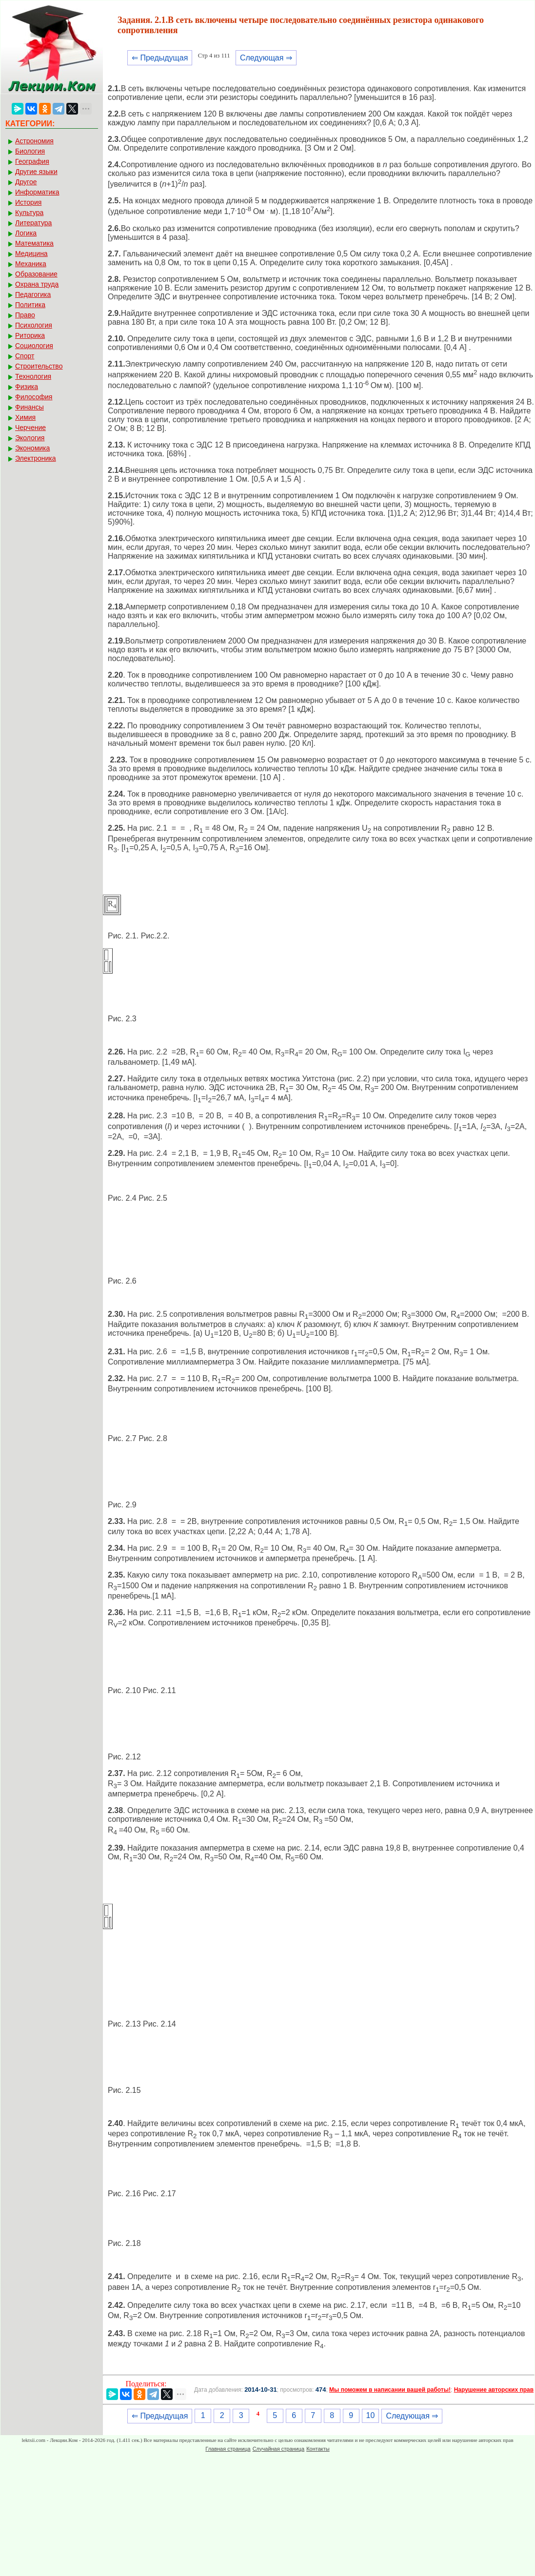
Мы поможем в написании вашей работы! (390, 2389)
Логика (26, 233)
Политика (30, 305)
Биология (30, 151)
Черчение (30, 427)
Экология (29, 438)
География (32, 161)
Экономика (32, 448)
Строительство (38, 366)
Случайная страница (278, 2449)
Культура (29, 212)
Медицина (31, 253)
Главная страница (227, 2449)
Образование (36, 274)
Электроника (35, 458)
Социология (34, 346)
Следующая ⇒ (266, 58)
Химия (25, 417)
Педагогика (33, 294)
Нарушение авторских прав (494, 2389)
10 (370, 2415)
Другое (26, 182)
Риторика (30, 335)
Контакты (318, 2449)
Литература (33, 223)
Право (25, 315)
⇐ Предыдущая (160, 58)
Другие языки (36, 172)
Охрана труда (37, 284)
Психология (33, 325)
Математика (34, 243)
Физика (26, 386)
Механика (30, 264)
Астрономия (34, 141)
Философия (33, 397)
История (28, 202)
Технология (33, 376)
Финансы (29, 407)
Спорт (24, 356)
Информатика (37, 192)
